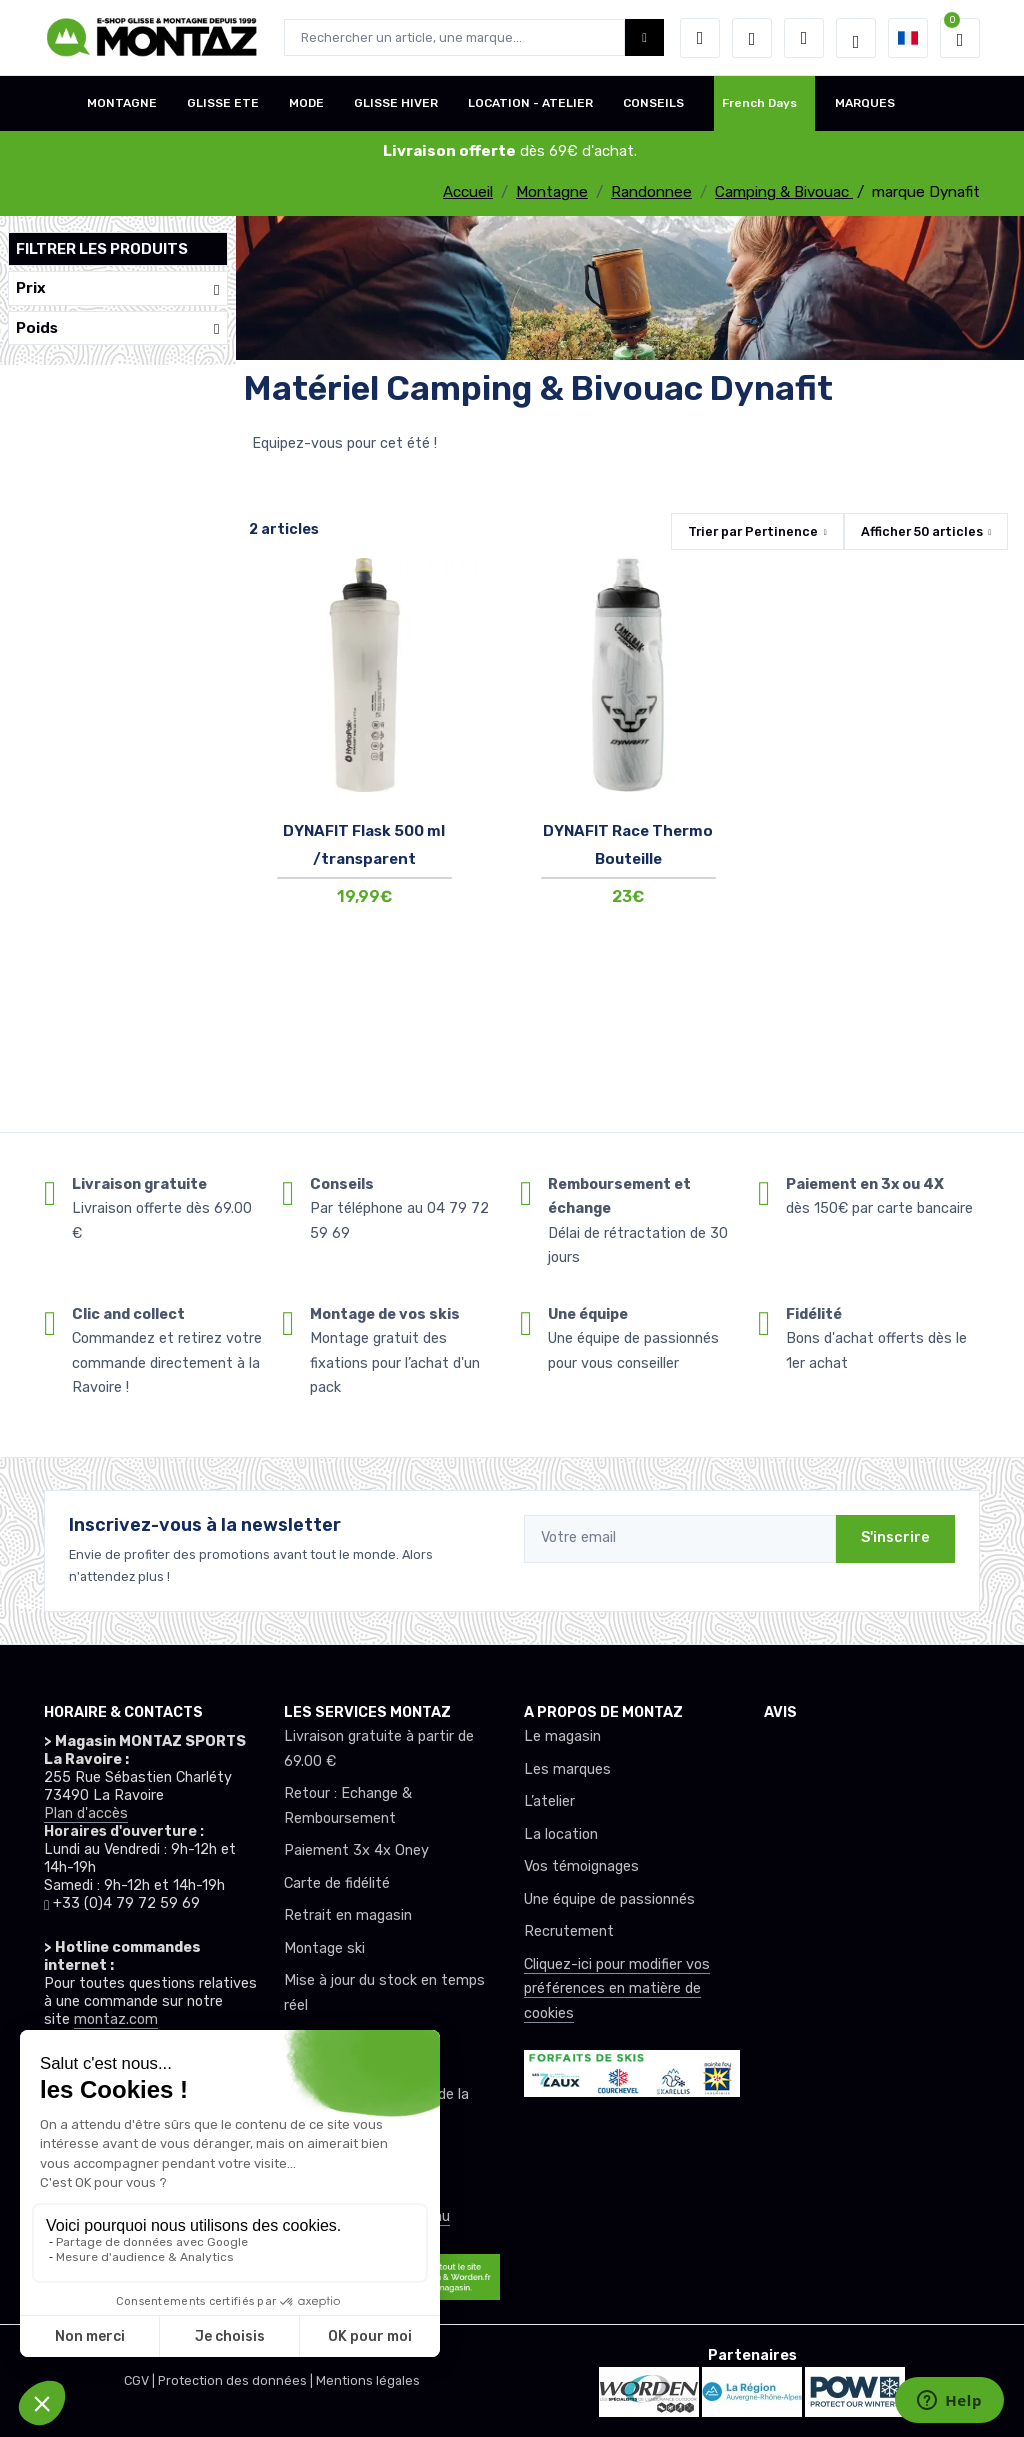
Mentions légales (368, 2380)
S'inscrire (895, 1537)
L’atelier (549, 1801)
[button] (700, 38)
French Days (759, 103)
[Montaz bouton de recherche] (644, 37)
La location (561, 1834)
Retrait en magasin (348, 1915)
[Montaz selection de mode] (856, 38)
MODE (306, 103)
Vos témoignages (581, 1866)
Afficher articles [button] (922, 531)
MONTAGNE (122, 103)
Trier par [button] (753, 531)
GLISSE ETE (223, 103)
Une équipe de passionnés (609, 1899)
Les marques (567, 1769)
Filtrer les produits (102, 249)
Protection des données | (237, 2380)
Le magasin (562, 1736)
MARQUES (865, 103)
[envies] (752, 38)
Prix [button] (118, 288)
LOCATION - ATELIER (530, 103)
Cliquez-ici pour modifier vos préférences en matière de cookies (617, 1989)
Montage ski (324, 1948)
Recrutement (569, 1931)
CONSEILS (653, 103)
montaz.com (116, 2019)
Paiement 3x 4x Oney (356, 1850)
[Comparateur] (804, 38)
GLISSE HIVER (396, 103)
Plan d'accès (86, 1813)
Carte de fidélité (337, 1883)
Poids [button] (118, 328)
